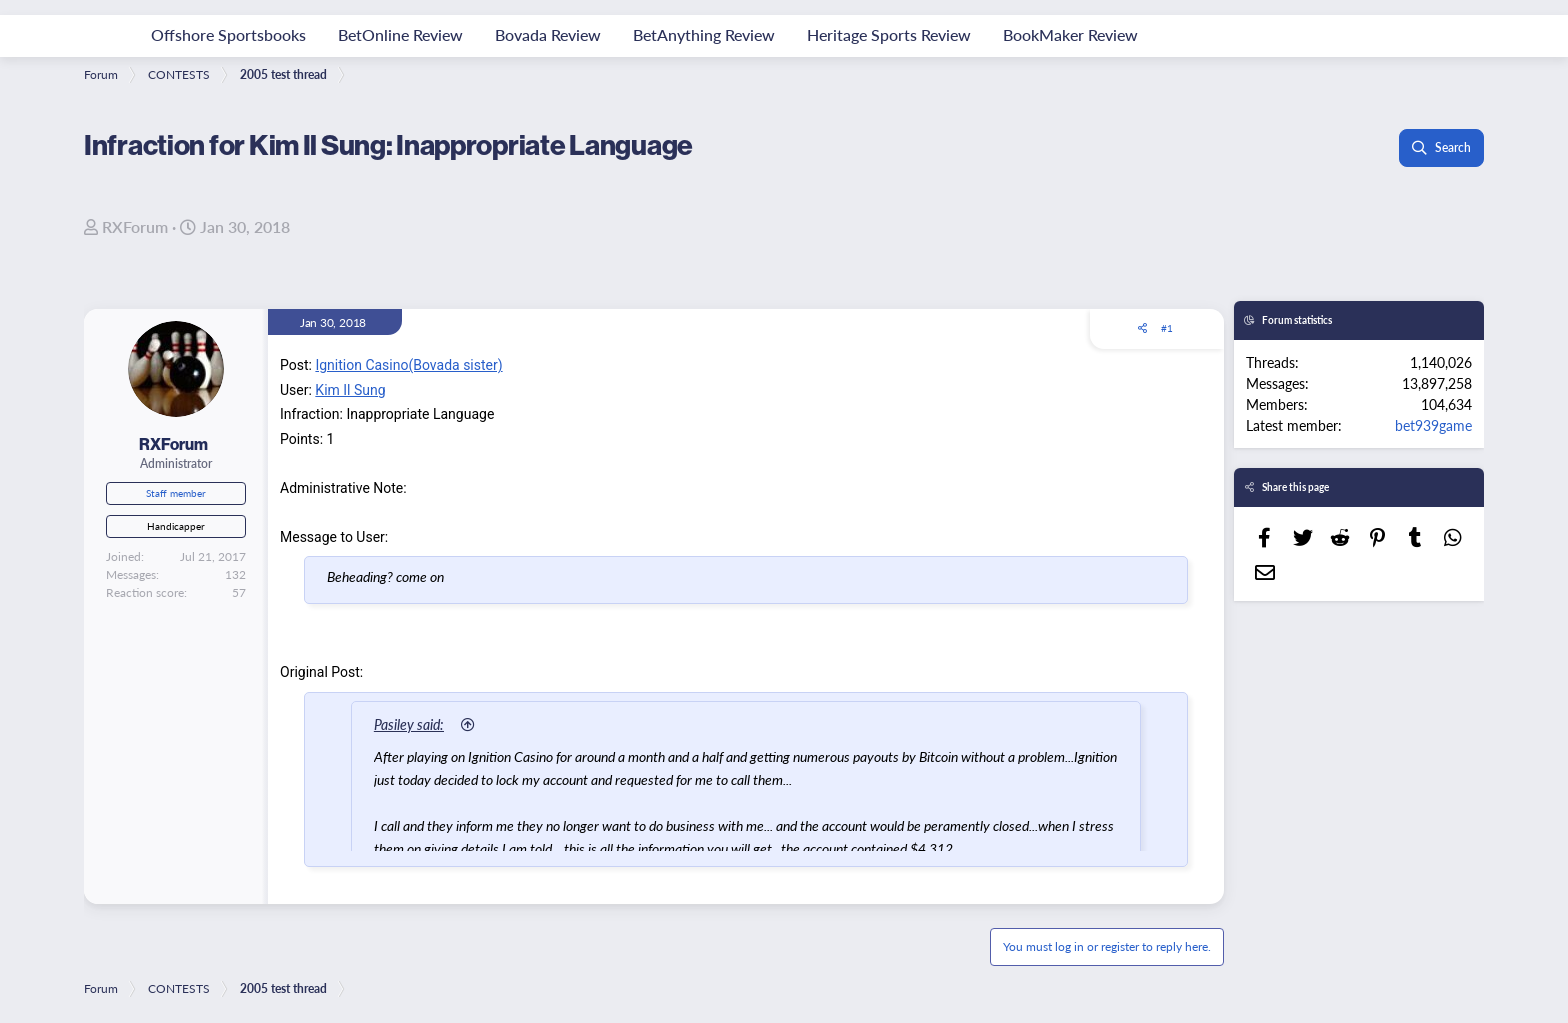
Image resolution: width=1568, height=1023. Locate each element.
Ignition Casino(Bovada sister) (408, 365)
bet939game (1433, 425)
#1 (1167, 328)
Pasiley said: (409, 724)
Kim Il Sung (350, 390)
